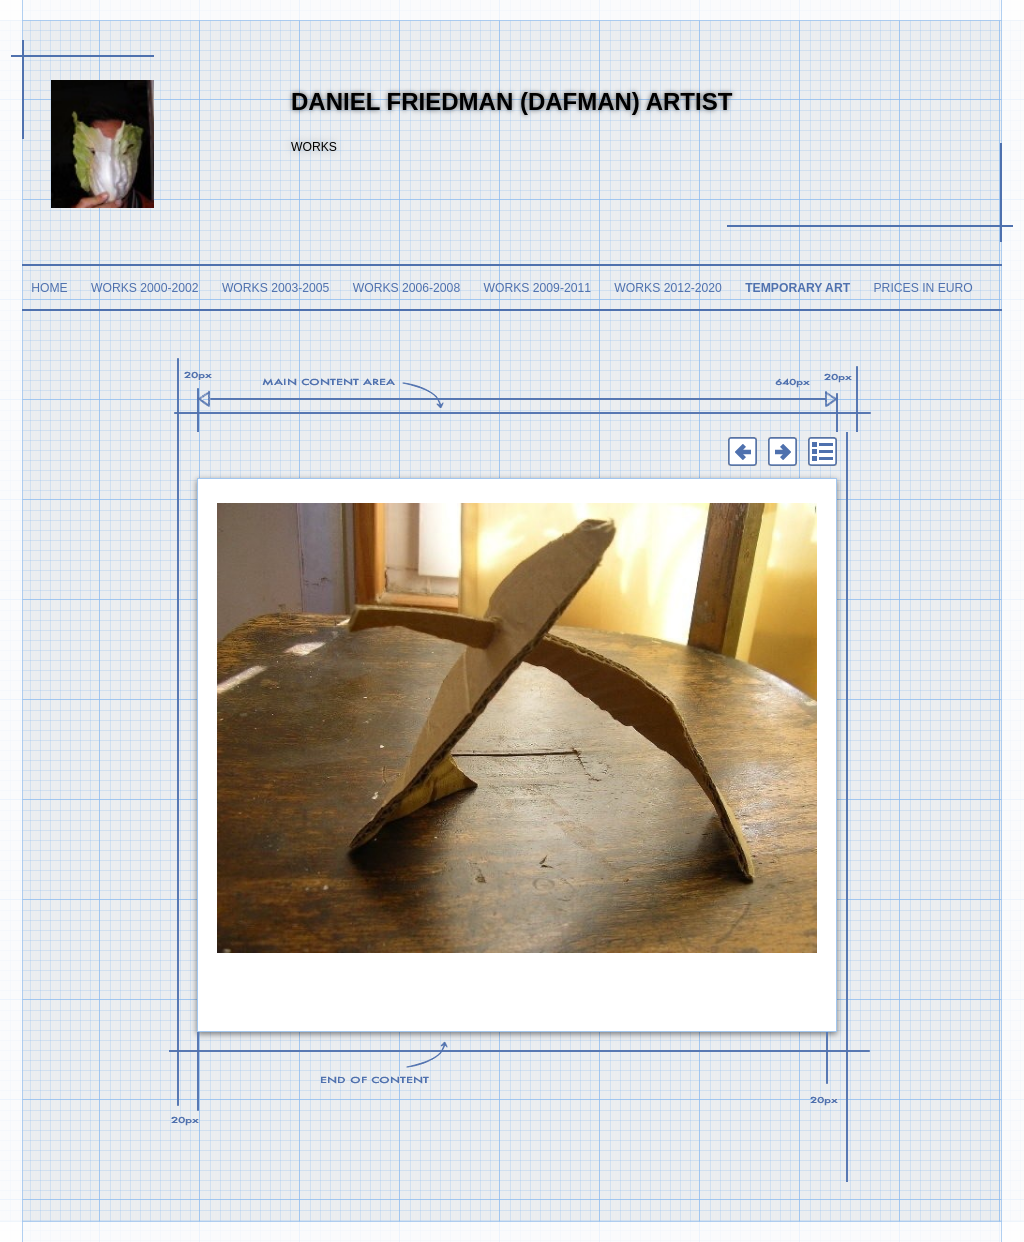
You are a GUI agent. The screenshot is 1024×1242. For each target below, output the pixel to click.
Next (782, 452)
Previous (742, 452)
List (822, 452)
